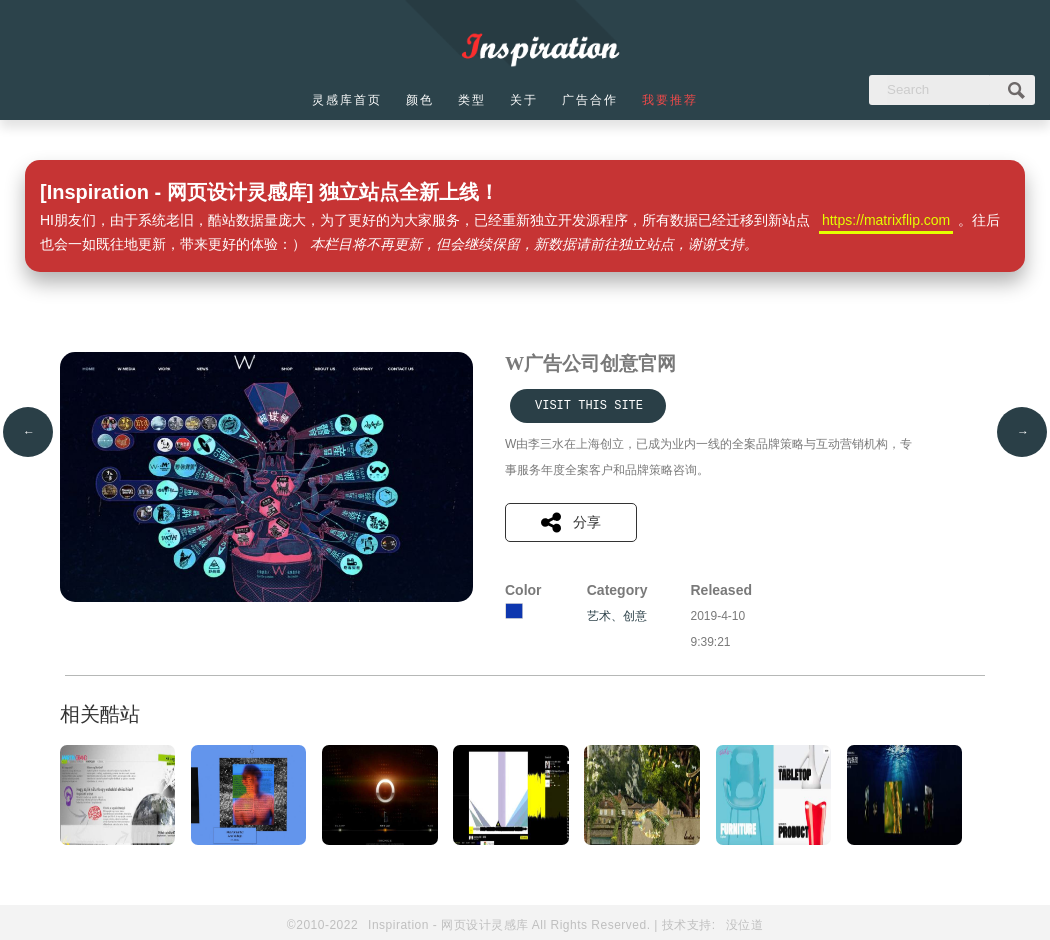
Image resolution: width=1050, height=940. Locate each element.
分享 (571, 522)
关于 (524, 100)
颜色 (420, 100)
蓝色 (514, 611)
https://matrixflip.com (886, 220)
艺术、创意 (617, 616)
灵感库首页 (347, 100)
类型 (472, 100)
